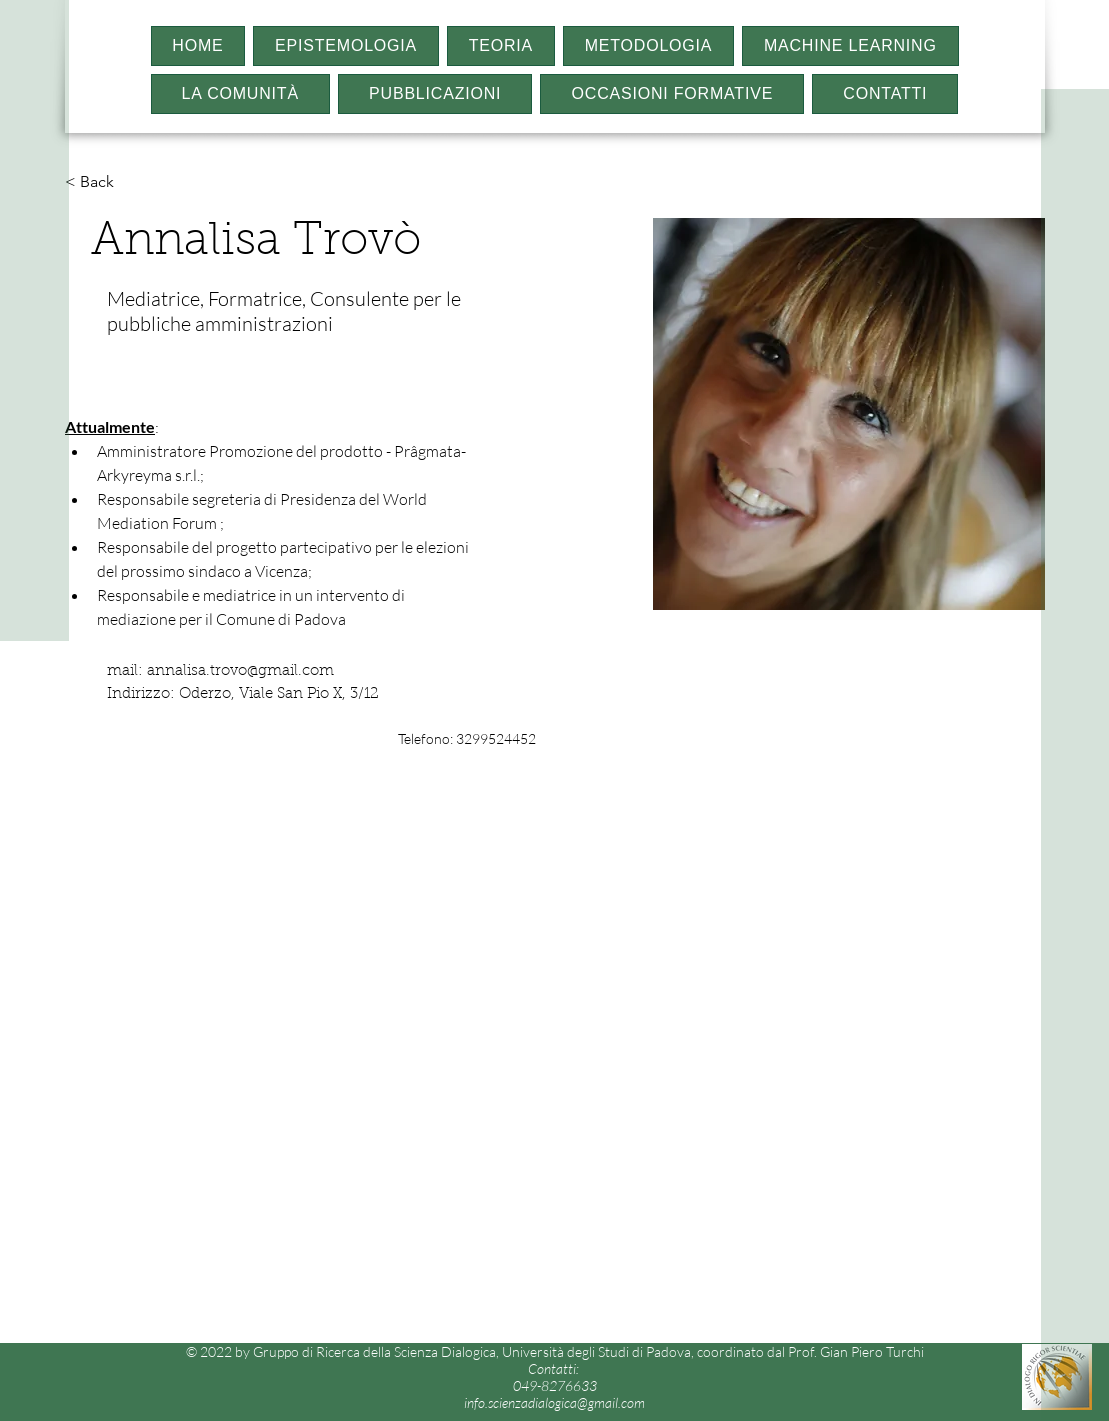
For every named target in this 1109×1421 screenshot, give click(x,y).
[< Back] (104, 182)
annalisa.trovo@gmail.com (240, 671)
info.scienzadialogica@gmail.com (554, 1402)
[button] (346, 46)
